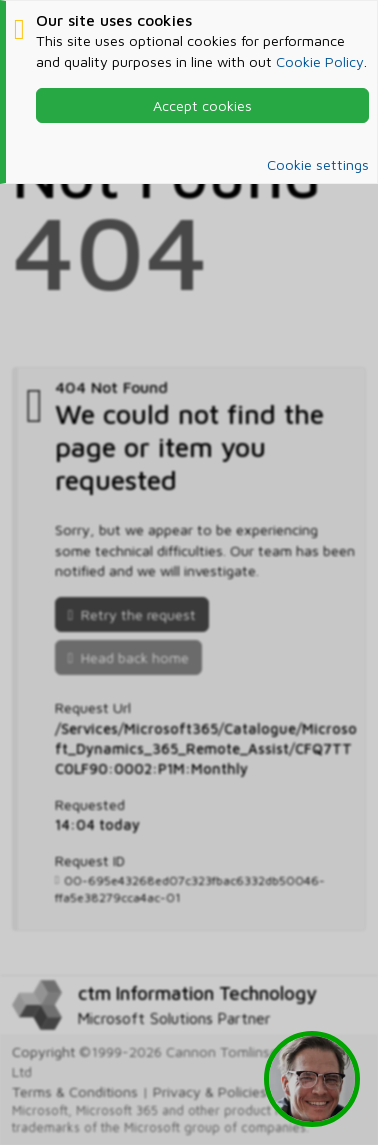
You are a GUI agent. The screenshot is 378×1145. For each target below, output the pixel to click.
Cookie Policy (320, 61)
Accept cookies (202, 105)
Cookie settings (318, 164)
